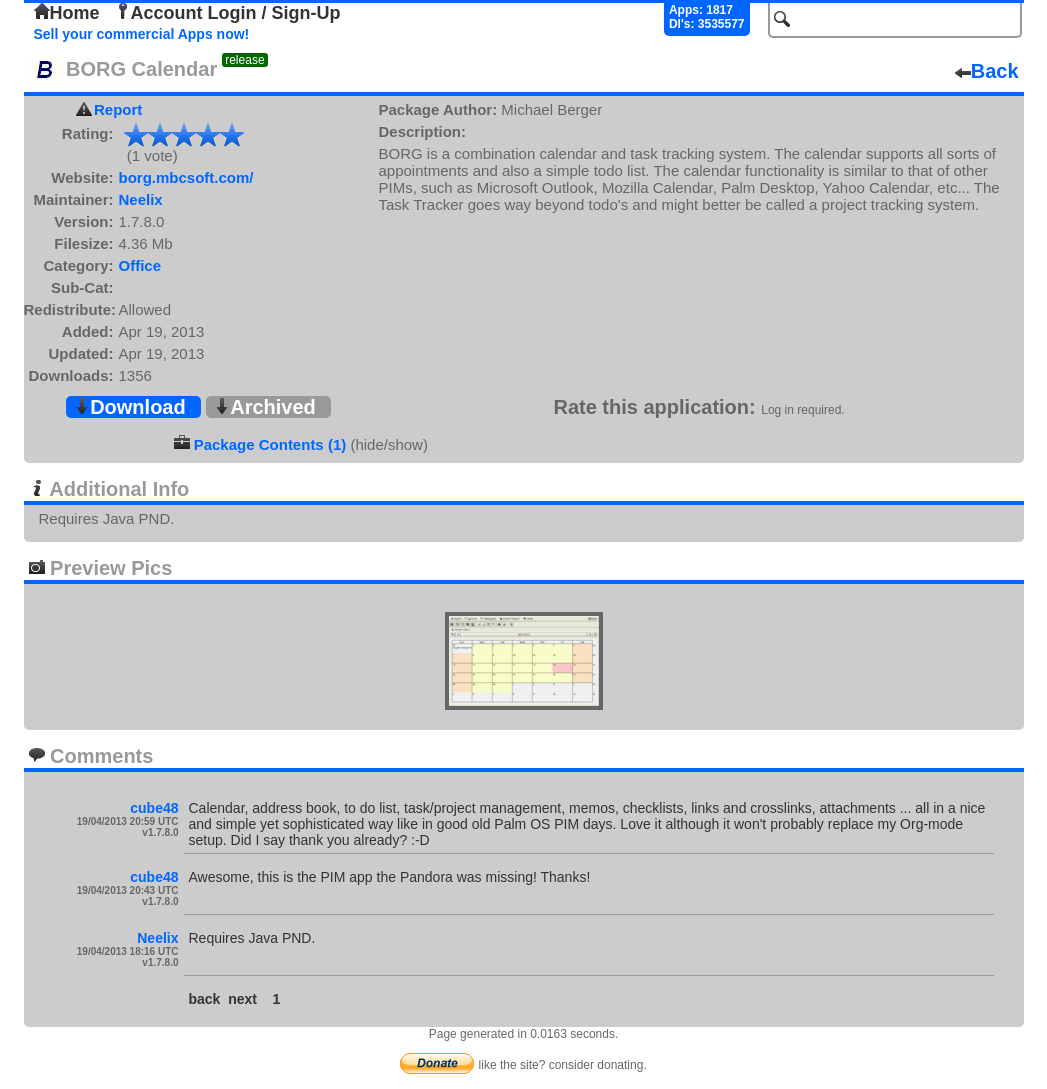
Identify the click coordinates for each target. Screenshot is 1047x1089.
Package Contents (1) (270, 444)
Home (67, 13)
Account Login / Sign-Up (228, 13)
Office (140, 265)
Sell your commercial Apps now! (142, 34)
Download (130, 407)
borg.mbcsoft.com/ (186, 177)
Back (987, 71)
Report (118, 109)
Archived (265, 407)
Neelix (141, 199)
